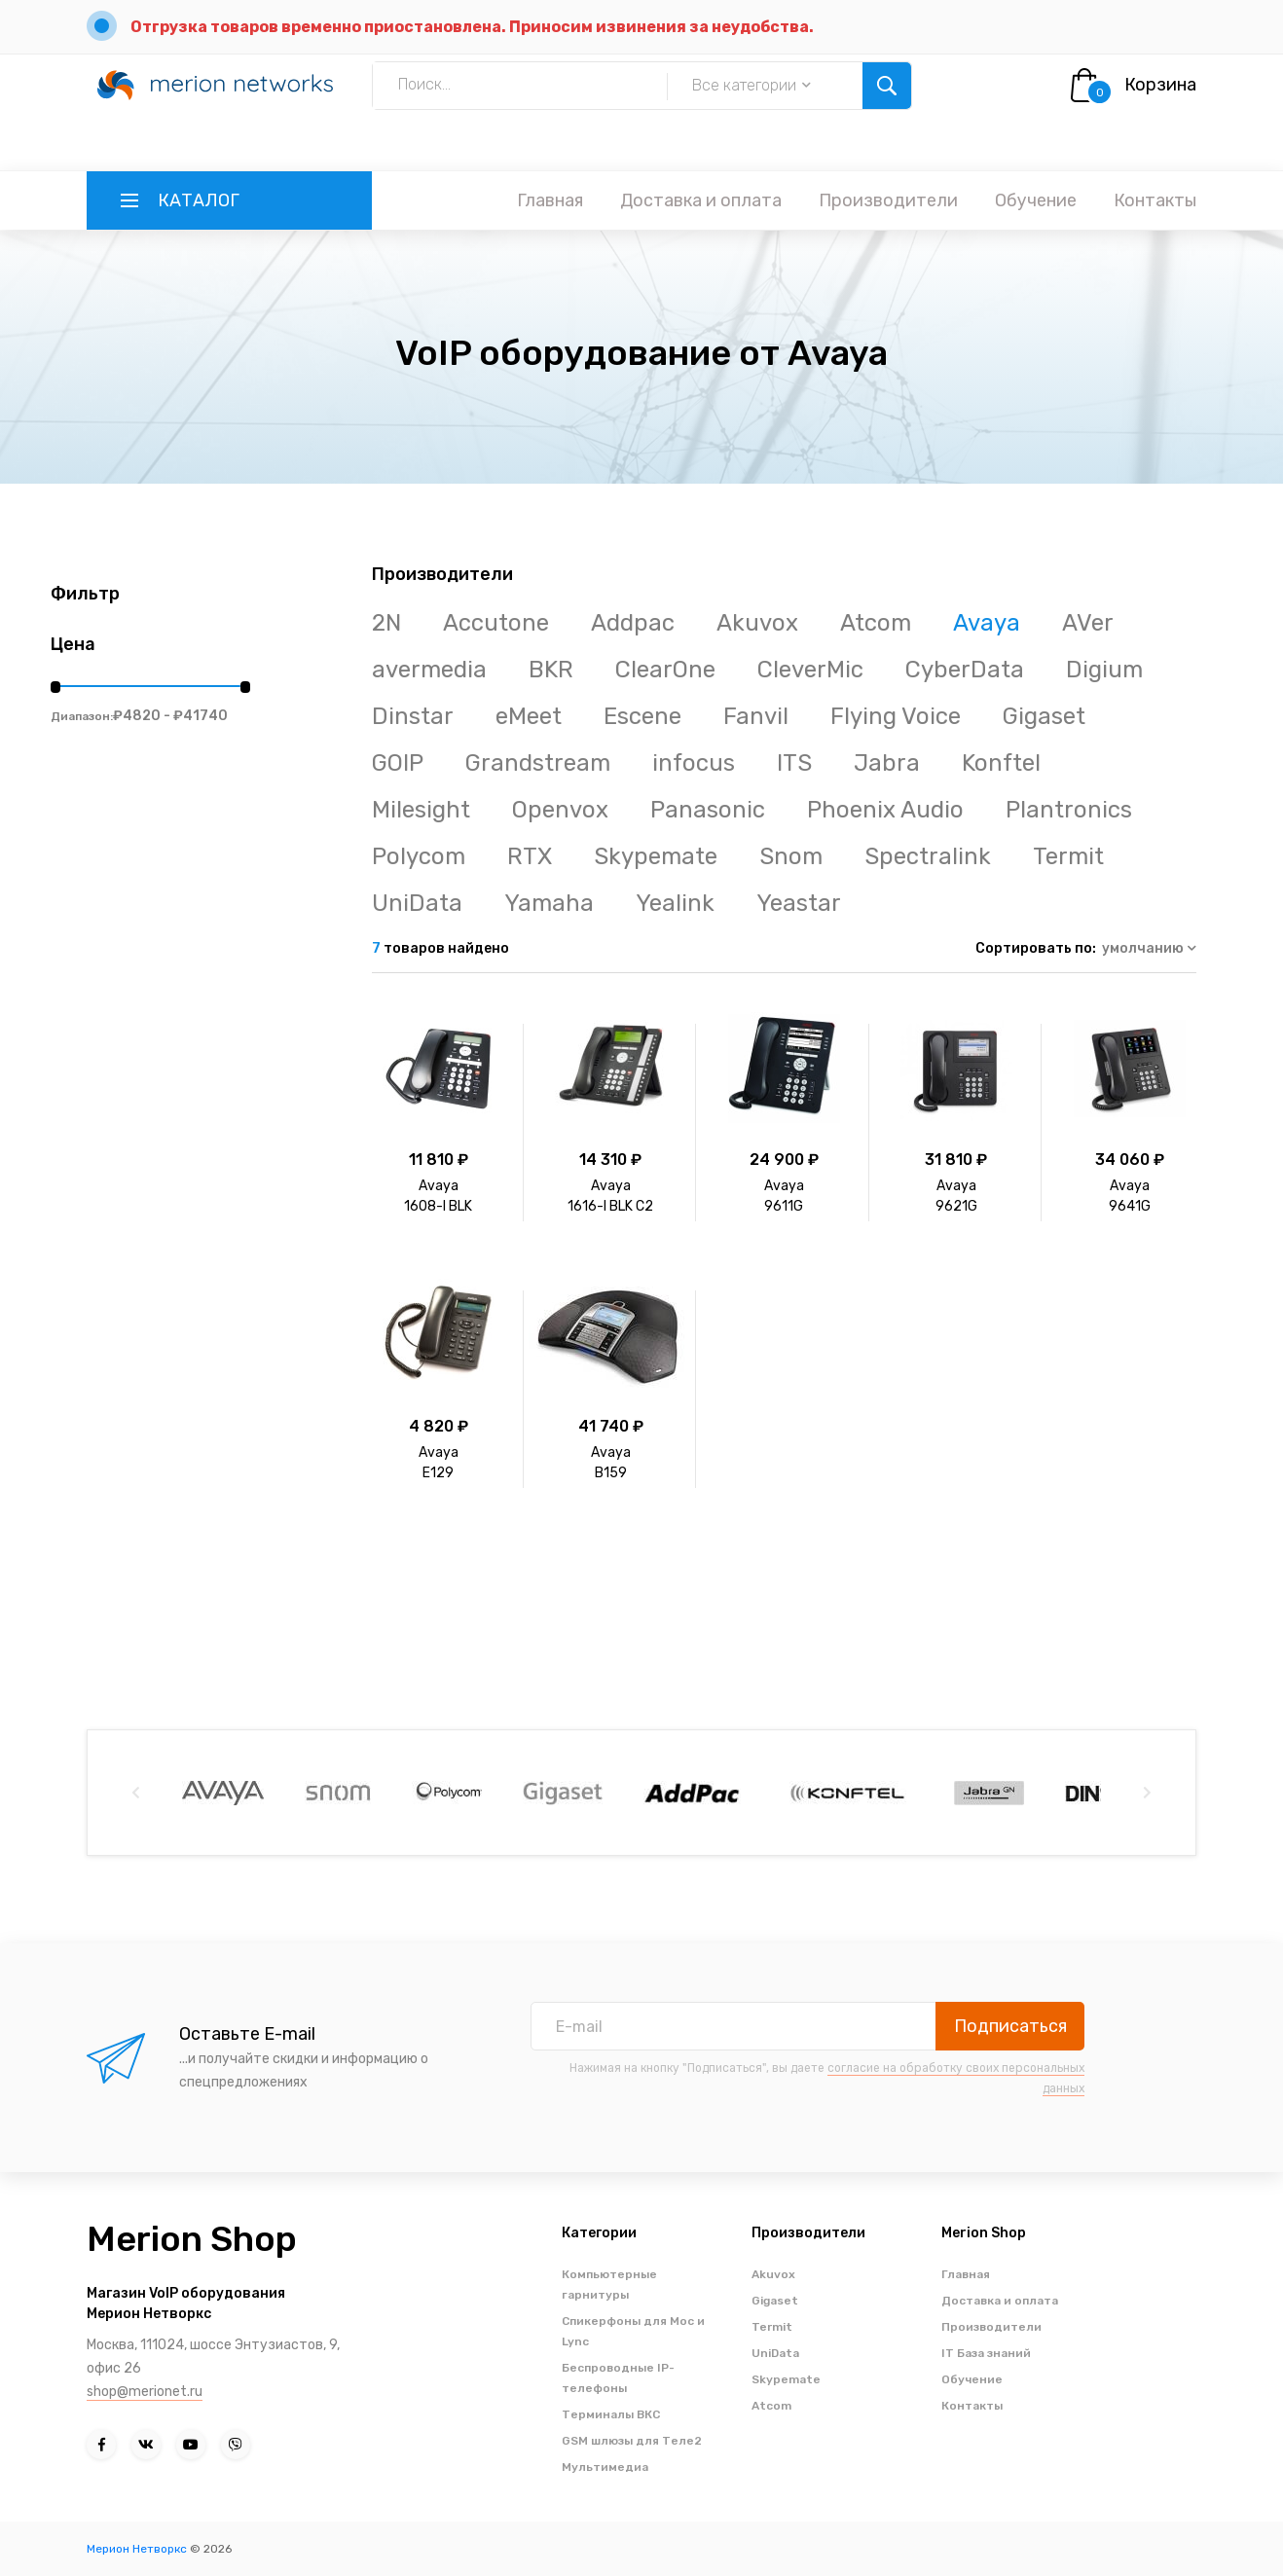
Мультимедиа (605, 2467)
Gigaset (1044, 716)
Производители (888, 200)
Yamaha (549, 903)
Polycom (418, 856)
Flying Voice (895, 716)
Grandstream (537, 763)
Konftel (1001, 763)
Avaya (986, 622)
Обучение (1036, 200)
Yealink (675, 903)
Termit (1068, 856)
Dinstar (413, 716)
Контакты (1155, 200)
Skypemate (655, 856)
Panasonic (707, 809)
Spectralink (927, 856)
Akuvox (757, 622)
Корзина (1160, 84)
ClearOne (665, 669)
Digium (1104, 669)
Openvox (560, 809)
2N (386, 622)
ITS (794, 763)
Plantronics (1069, 809)
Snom (791, 856)
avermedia (429, 669)
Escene (642, 716)
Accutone (496, 622)
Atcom (875, 622)
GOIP (397, 763)
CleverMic (810, 669)
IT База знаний (986, 2353)
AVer (1088, 622)
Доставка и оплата (701, 200)
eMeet (528, 716)
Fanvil (755, 716)
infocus (693, 763)
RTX (529, 856)
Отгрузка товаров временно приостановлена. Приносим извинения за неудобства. (472, 27)
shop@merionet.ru (144, 2391)
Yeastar (798, 903)
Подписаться (1010, 2026)
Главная (550, 200)
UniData (417, 903)
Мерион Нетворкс (137, 2549)
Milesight (421, 809)
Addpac (633, 622)
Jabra (887, 763)
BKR (551, 669)
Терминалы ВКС (611, 2414)
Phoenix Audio (885, 809)
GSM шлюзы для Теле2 (632, 2441)
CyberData (964, 669)
